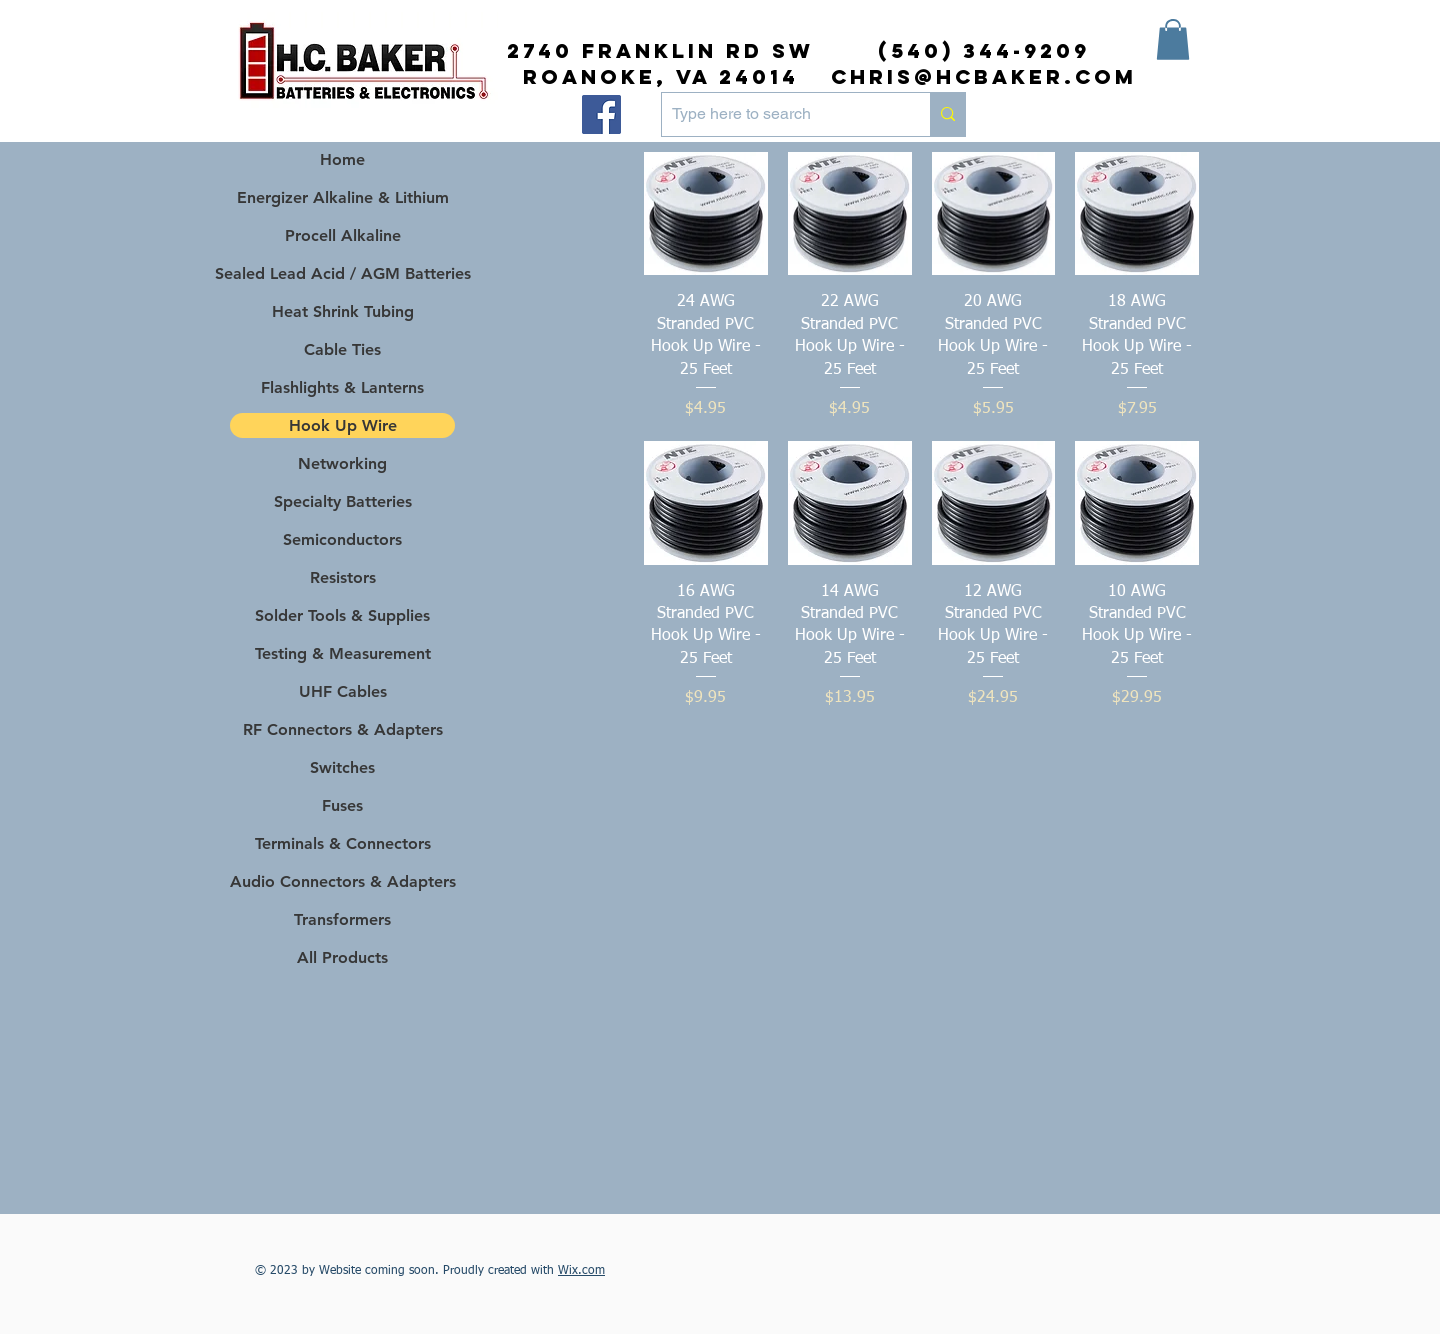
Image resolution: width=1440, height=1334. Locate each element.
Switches (342, 767)
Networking (342, 463)
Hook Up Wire (343, 425)
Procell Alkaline (343, 235)
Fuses (342, 805)
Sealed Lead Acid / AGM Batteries (342, 273)
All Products (342, 957)
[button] (1173, 39)
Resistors (343, 577)
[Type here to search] (780, 114)
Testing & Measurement (343, 653)
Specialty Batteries (343, 501)
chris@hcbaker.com (984, 76)
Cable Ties (342, 349)
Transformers (342, 919)
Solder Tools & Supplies (342, 615)
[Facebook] (601, 114)
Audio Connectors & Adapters (342, 881)
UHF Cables (343, 691)
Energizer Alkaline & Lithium (343, 197)
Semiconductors (342, 539)
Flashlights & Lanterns (342, 387)
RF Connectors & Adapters (343, 729)
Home (342, 159)
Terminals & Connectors (343, 843)
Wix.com (581, 1271)
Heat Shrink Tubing (343, 311)
